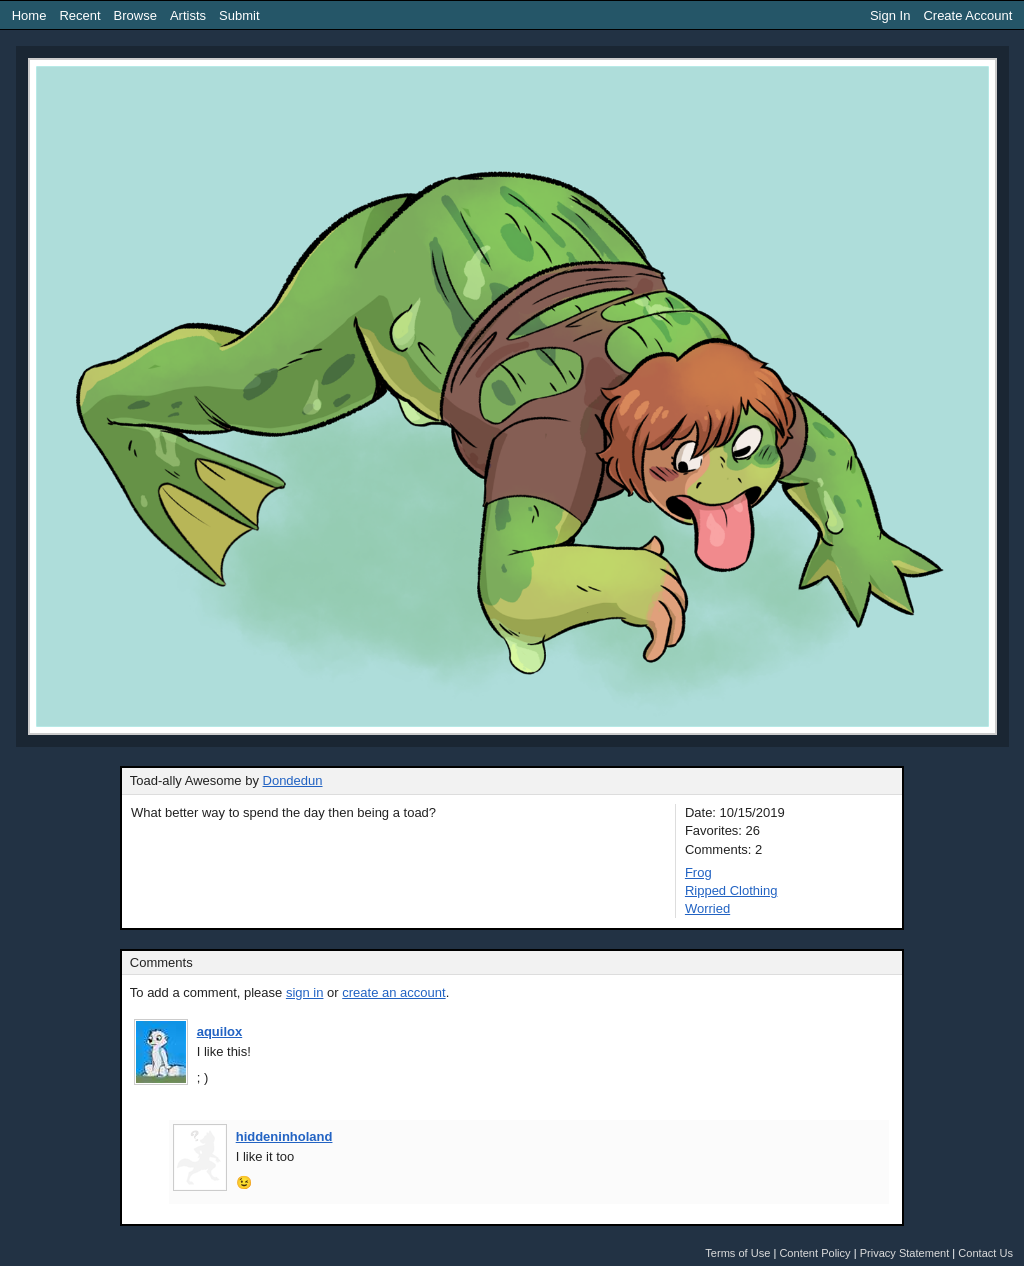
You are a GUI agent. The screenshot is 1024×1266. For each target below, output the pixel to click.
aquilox (220, 1031)
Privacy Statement (905, 1253)
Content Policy (814, 1253)
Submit (239, 15)
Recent (79, 15)
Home (29, 15)
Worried (707, 908)
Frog (698, 872)
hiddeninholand (284, 1136)
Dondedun (293, 780)
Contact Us (985, 1253)
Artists (188, 15)
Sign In (890, 15)
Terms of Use (737, 1253)
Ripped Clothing (731, 890)
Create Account (967, 15)
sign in (305, 992)
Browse (135, 15)
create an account (393, 992)
